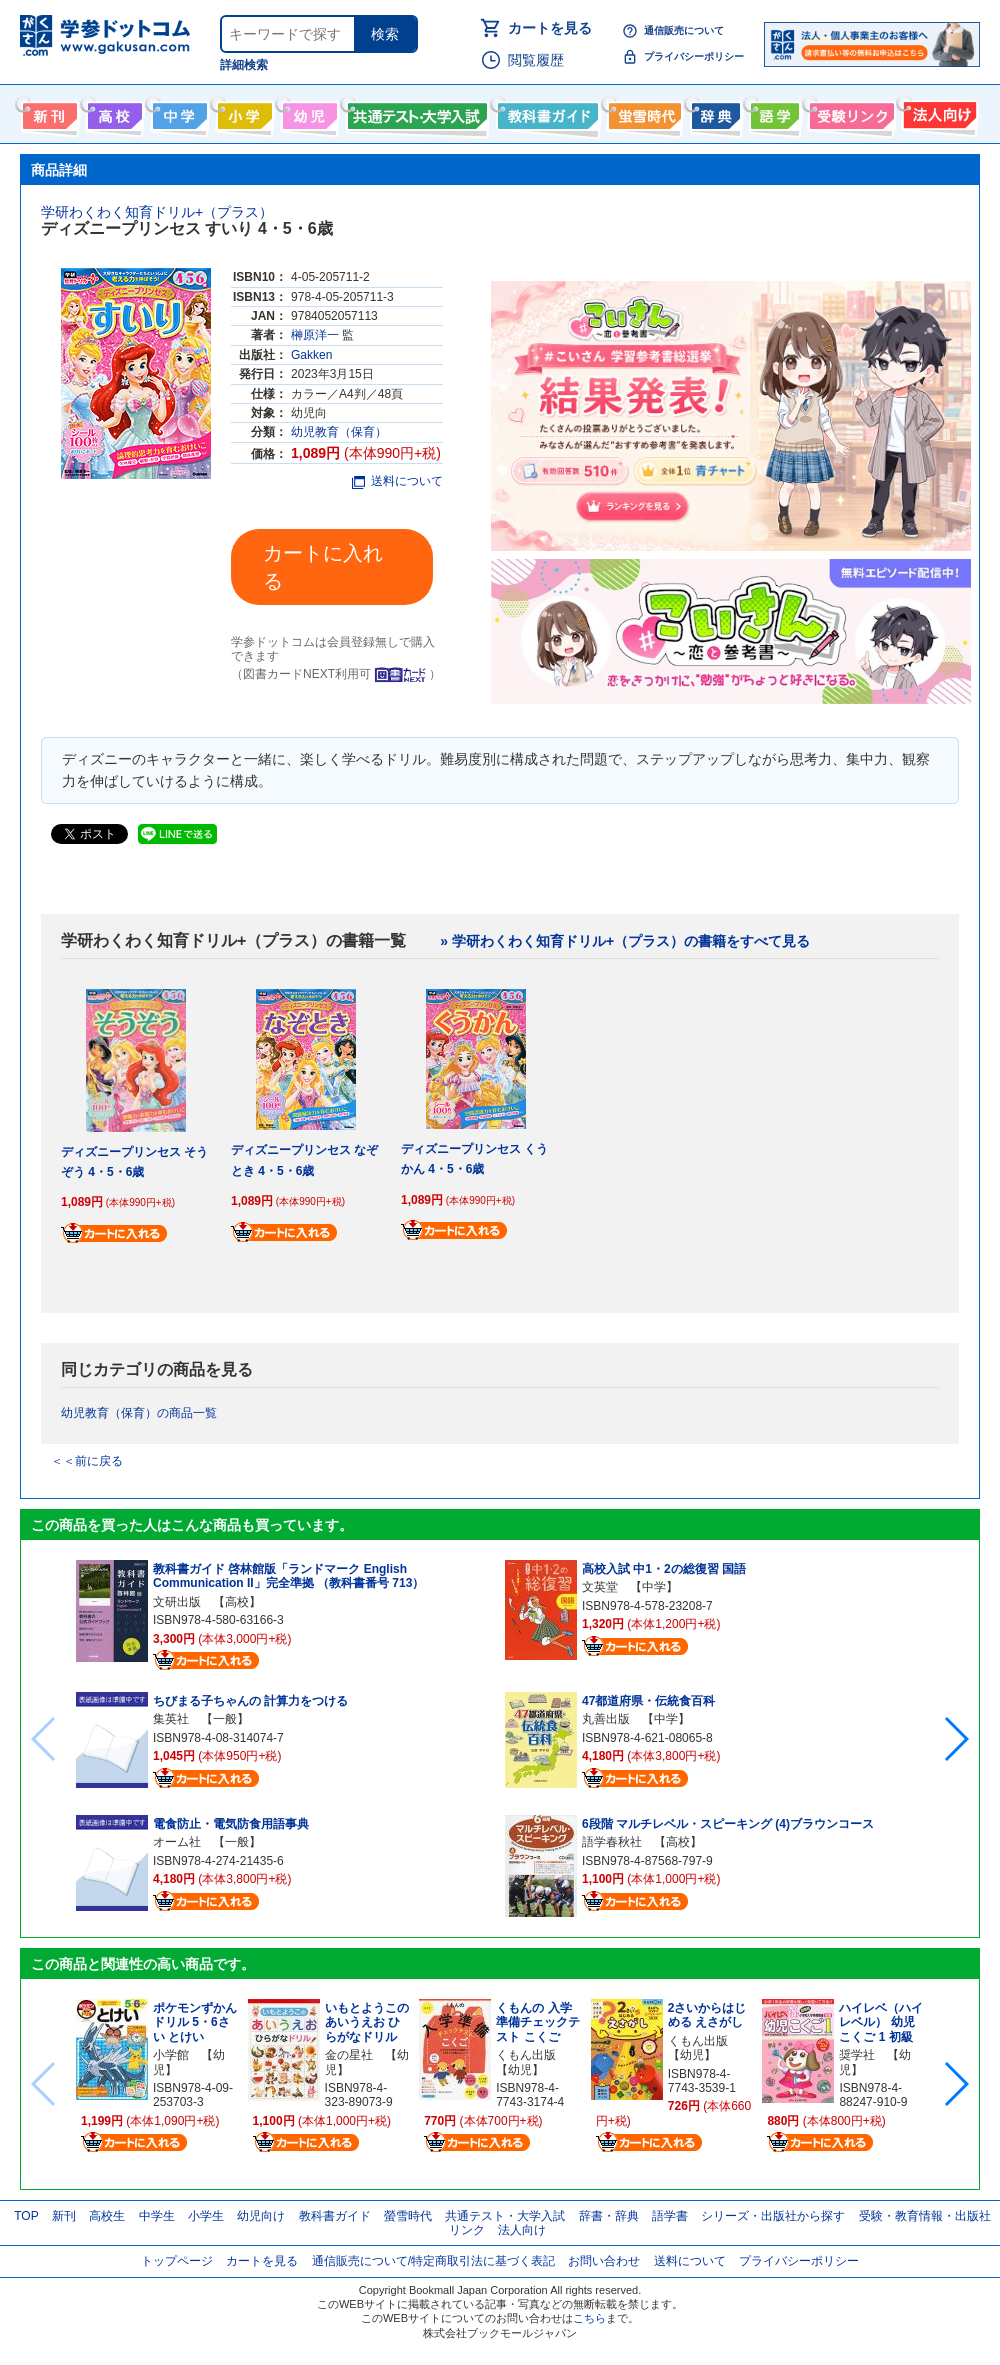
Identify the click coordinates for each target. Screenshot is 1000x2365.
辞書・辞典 (609, 2216)
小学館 (171, 2055)
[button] (955, 1739)
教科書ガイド (545, 112)
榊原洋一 (315, 335)
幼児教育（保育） (339, 432)
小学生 (206, 2216)
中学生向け (177, 112)
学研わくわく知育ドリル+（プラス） (157, 212)
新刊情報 (47, 112)
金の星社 (349, 2055)
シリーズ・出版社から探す (773, 2216)
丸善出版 (606, 1719)
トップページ (177, 2261)
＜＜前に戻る (87, 1461)
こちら (589, 2318)
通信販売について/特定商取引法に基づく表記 (433, 2261)
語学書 (772, 112)
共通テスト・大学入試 (415, 112)
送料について (397, 481)
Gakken (311, 355)
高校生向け (112, 112)
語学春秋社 (612, 1842)
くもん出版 (526, 2055)
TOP (26, 2216)
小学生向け (242, 112)
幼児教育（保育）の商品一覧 (139, 1413)
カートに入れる (323, 567)
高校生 (107, 2216)
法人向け (937, 112)
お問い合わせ (604, 2261)
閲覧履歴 (536, 60)
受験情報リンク (849, 112)
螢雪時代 (642, 112)
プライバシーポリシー (694, 56)
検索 (385, 34)
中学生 (157, 2216)
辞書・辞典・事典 (713, 112)
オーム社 (177, 1842)
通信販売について (684, 30)
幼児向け (307, 112)
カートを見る (550, 28)
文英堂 (600, 1587)
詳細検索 (244, 65)
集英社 (171, 1719)
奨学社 (857, 2055)
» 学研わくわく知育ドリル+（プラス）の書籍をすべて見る (625, 941)
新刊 (64, 2216)
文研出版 (177, 1602)
